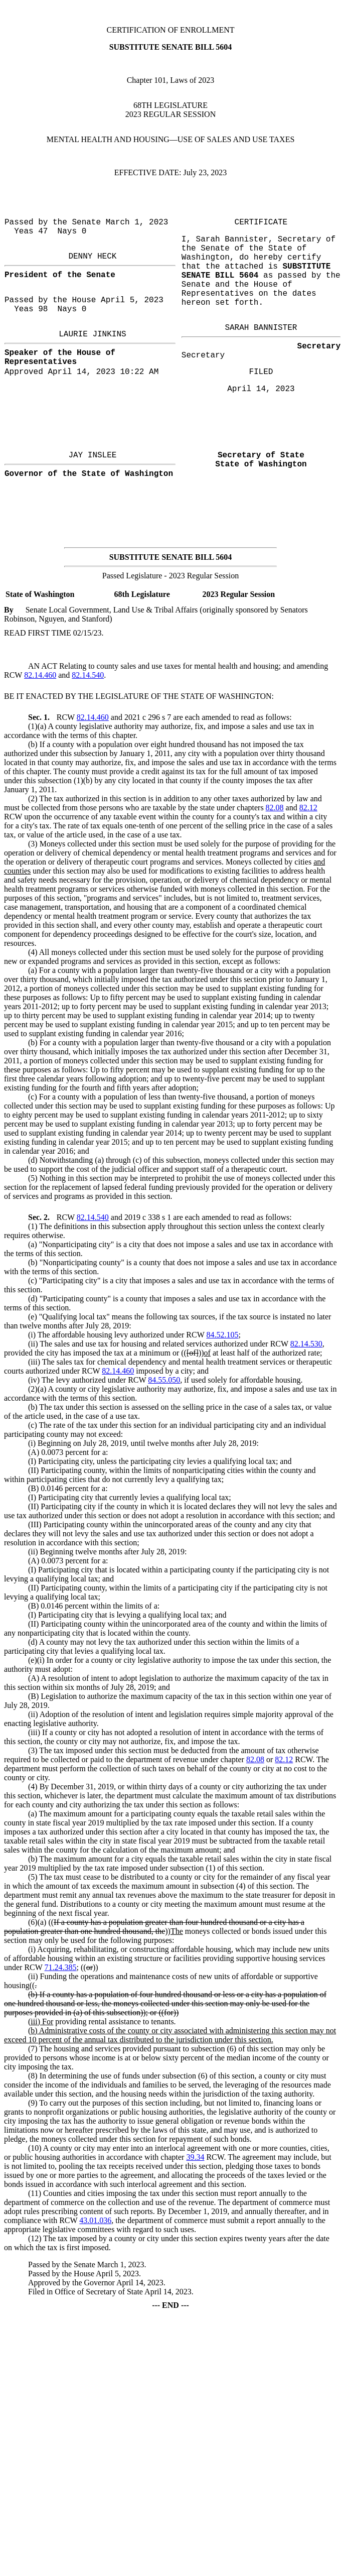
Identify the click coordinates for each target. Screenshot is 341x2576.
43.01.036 (95, 2220)
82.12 (308, 807)
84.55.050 (164, 1380)
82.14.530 (306, 1343)
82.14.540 (88, 675)
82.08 (275, 807)
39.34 (195, 2157)
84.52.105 (222, 1334)
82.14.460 (40, 675)
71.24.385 (61, 1967)
